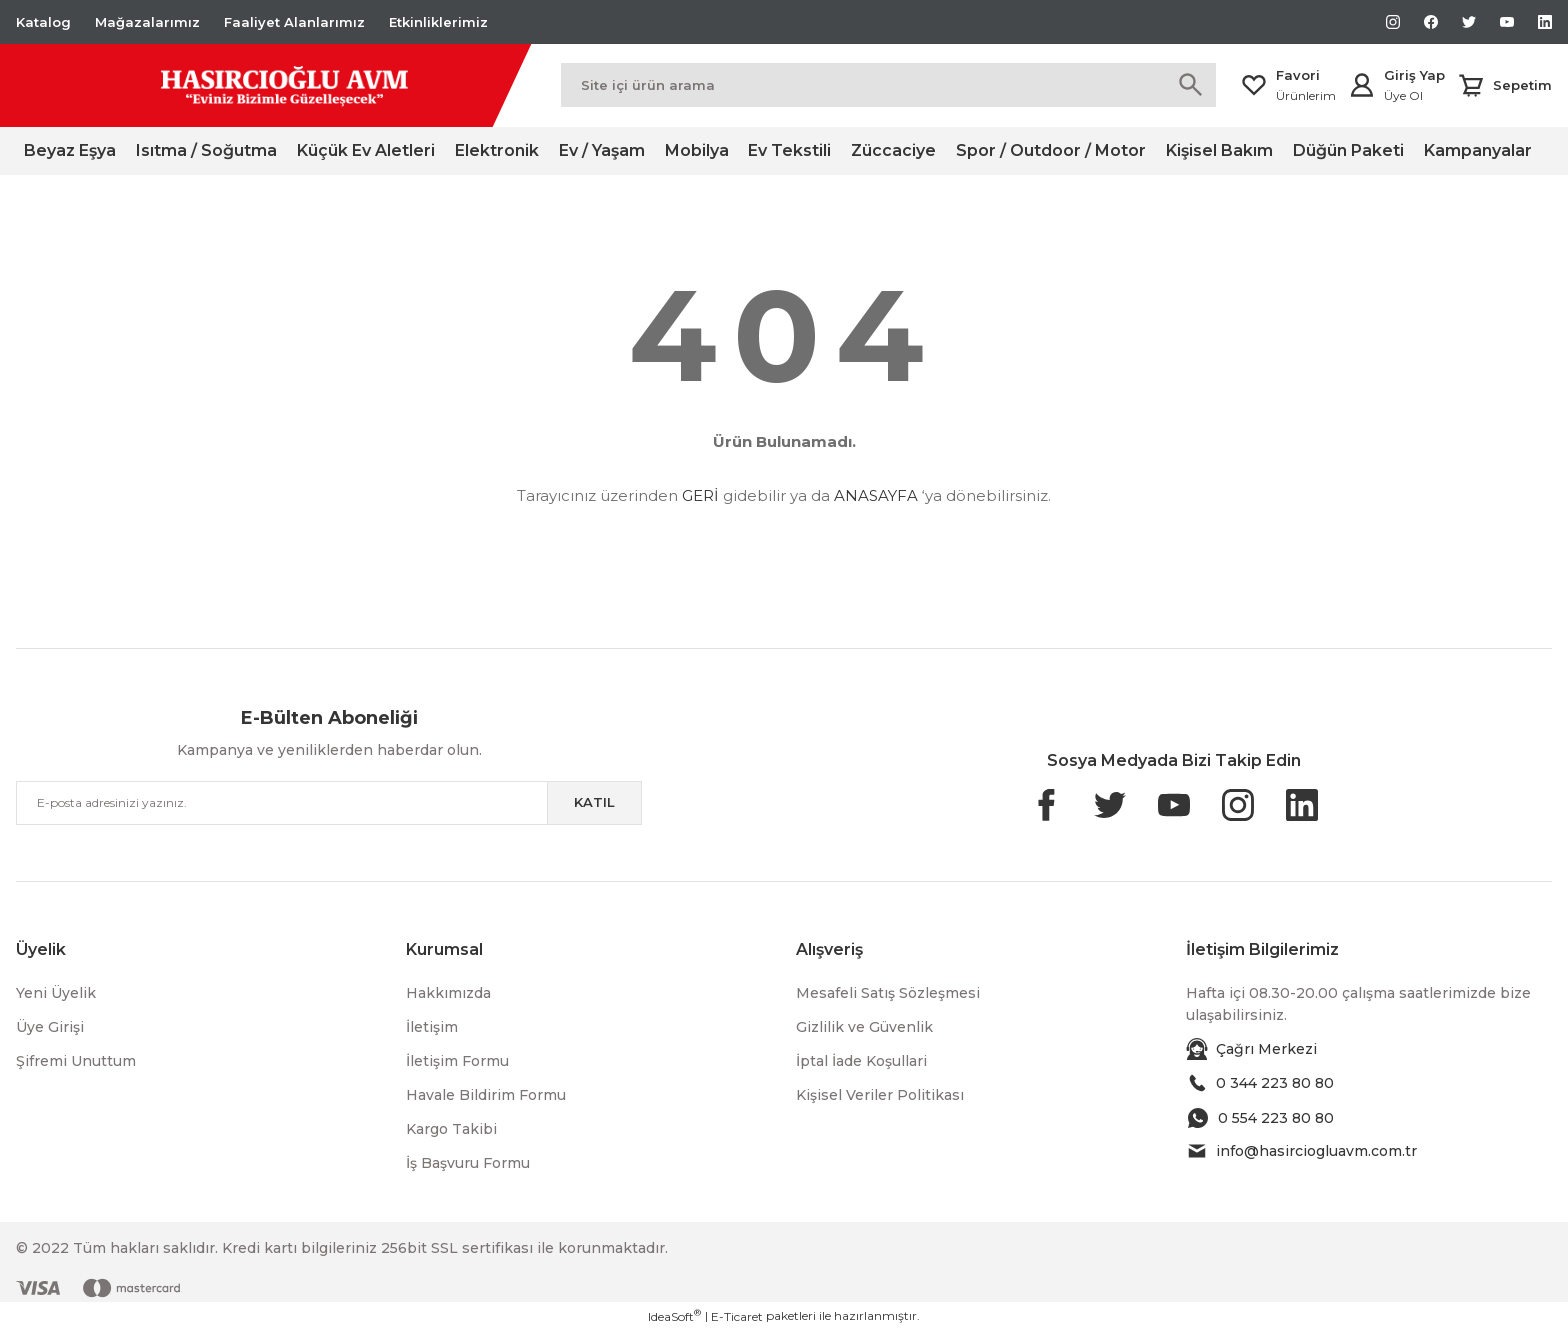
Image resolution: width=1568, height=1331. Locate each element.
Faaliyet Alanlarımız (294, 22)
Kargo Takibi (451, 1129)
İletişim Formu (457, 1061)
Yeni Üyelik (56, 993)
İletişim (432, 1027)
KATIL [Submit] (594, 802)
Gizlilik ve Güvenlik (864, 1027)
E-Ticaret (737, 1316)
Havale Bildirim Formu (486, 1095)
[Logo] (227, 85)
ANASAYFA (876, 495)
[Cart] (1504, 85)
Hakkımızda (448, 993)
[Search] (888, 85)
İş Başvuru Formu (468, 1163)
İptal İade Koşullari (861, 1061)
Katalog (43, 22)
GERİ (700, 495)
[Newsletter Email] (329, 803)
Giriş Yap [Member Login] (1414, 75)
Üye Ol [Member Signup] (1403, 95)
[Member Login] (1362, 85)
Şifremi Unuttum (76, 1061)
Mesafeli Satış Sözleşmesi (888, 993)
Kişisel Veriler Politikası (880, 1095)
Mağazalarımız (147, 22)
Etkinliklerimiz (438, 22)
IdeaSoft (674, 1316)
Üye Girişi (50, 1027)
